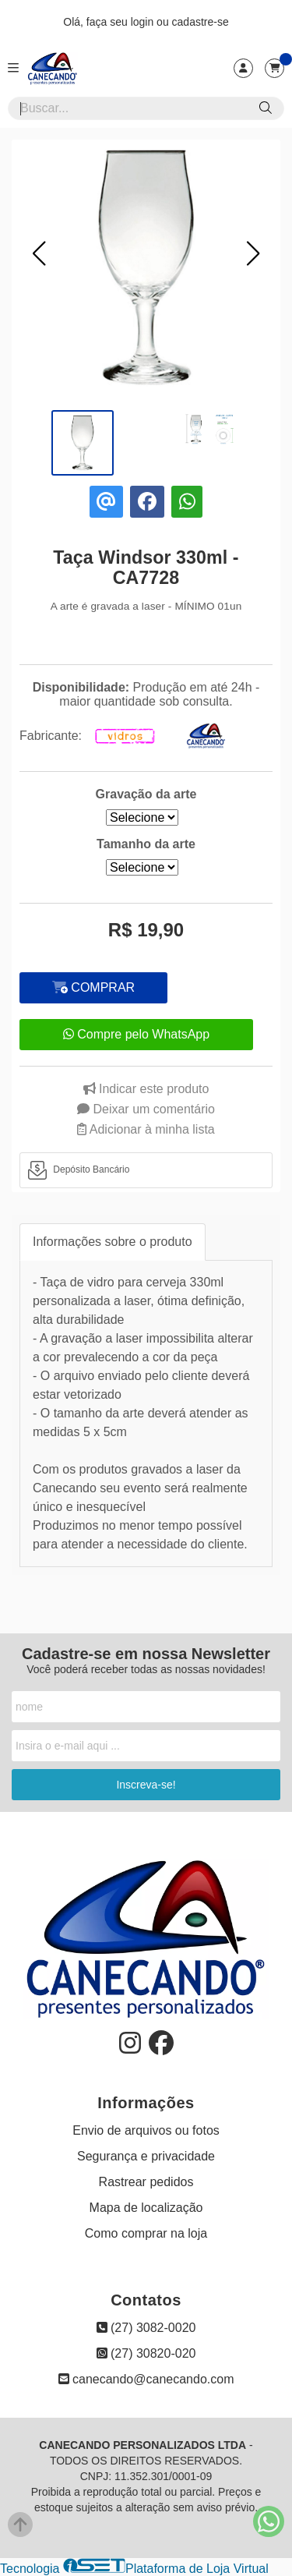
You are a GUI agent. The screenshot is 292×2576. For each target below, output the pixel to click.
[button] (39, 253)
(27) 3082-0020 (146, 2327)
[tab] (146, 1170)
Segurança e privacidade (146, 2156)
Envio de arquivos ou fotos (146, 2130)
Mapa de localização (146, 2207)
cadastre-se (200, 22)
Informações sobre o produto (112, 1241)
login (144, 22)
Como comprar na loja (146, 2233)
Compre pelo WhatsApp (136, 1034)
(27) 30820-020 (146, 2353)
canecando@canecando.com (146, 2379)
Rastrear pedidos (146, 2182)
